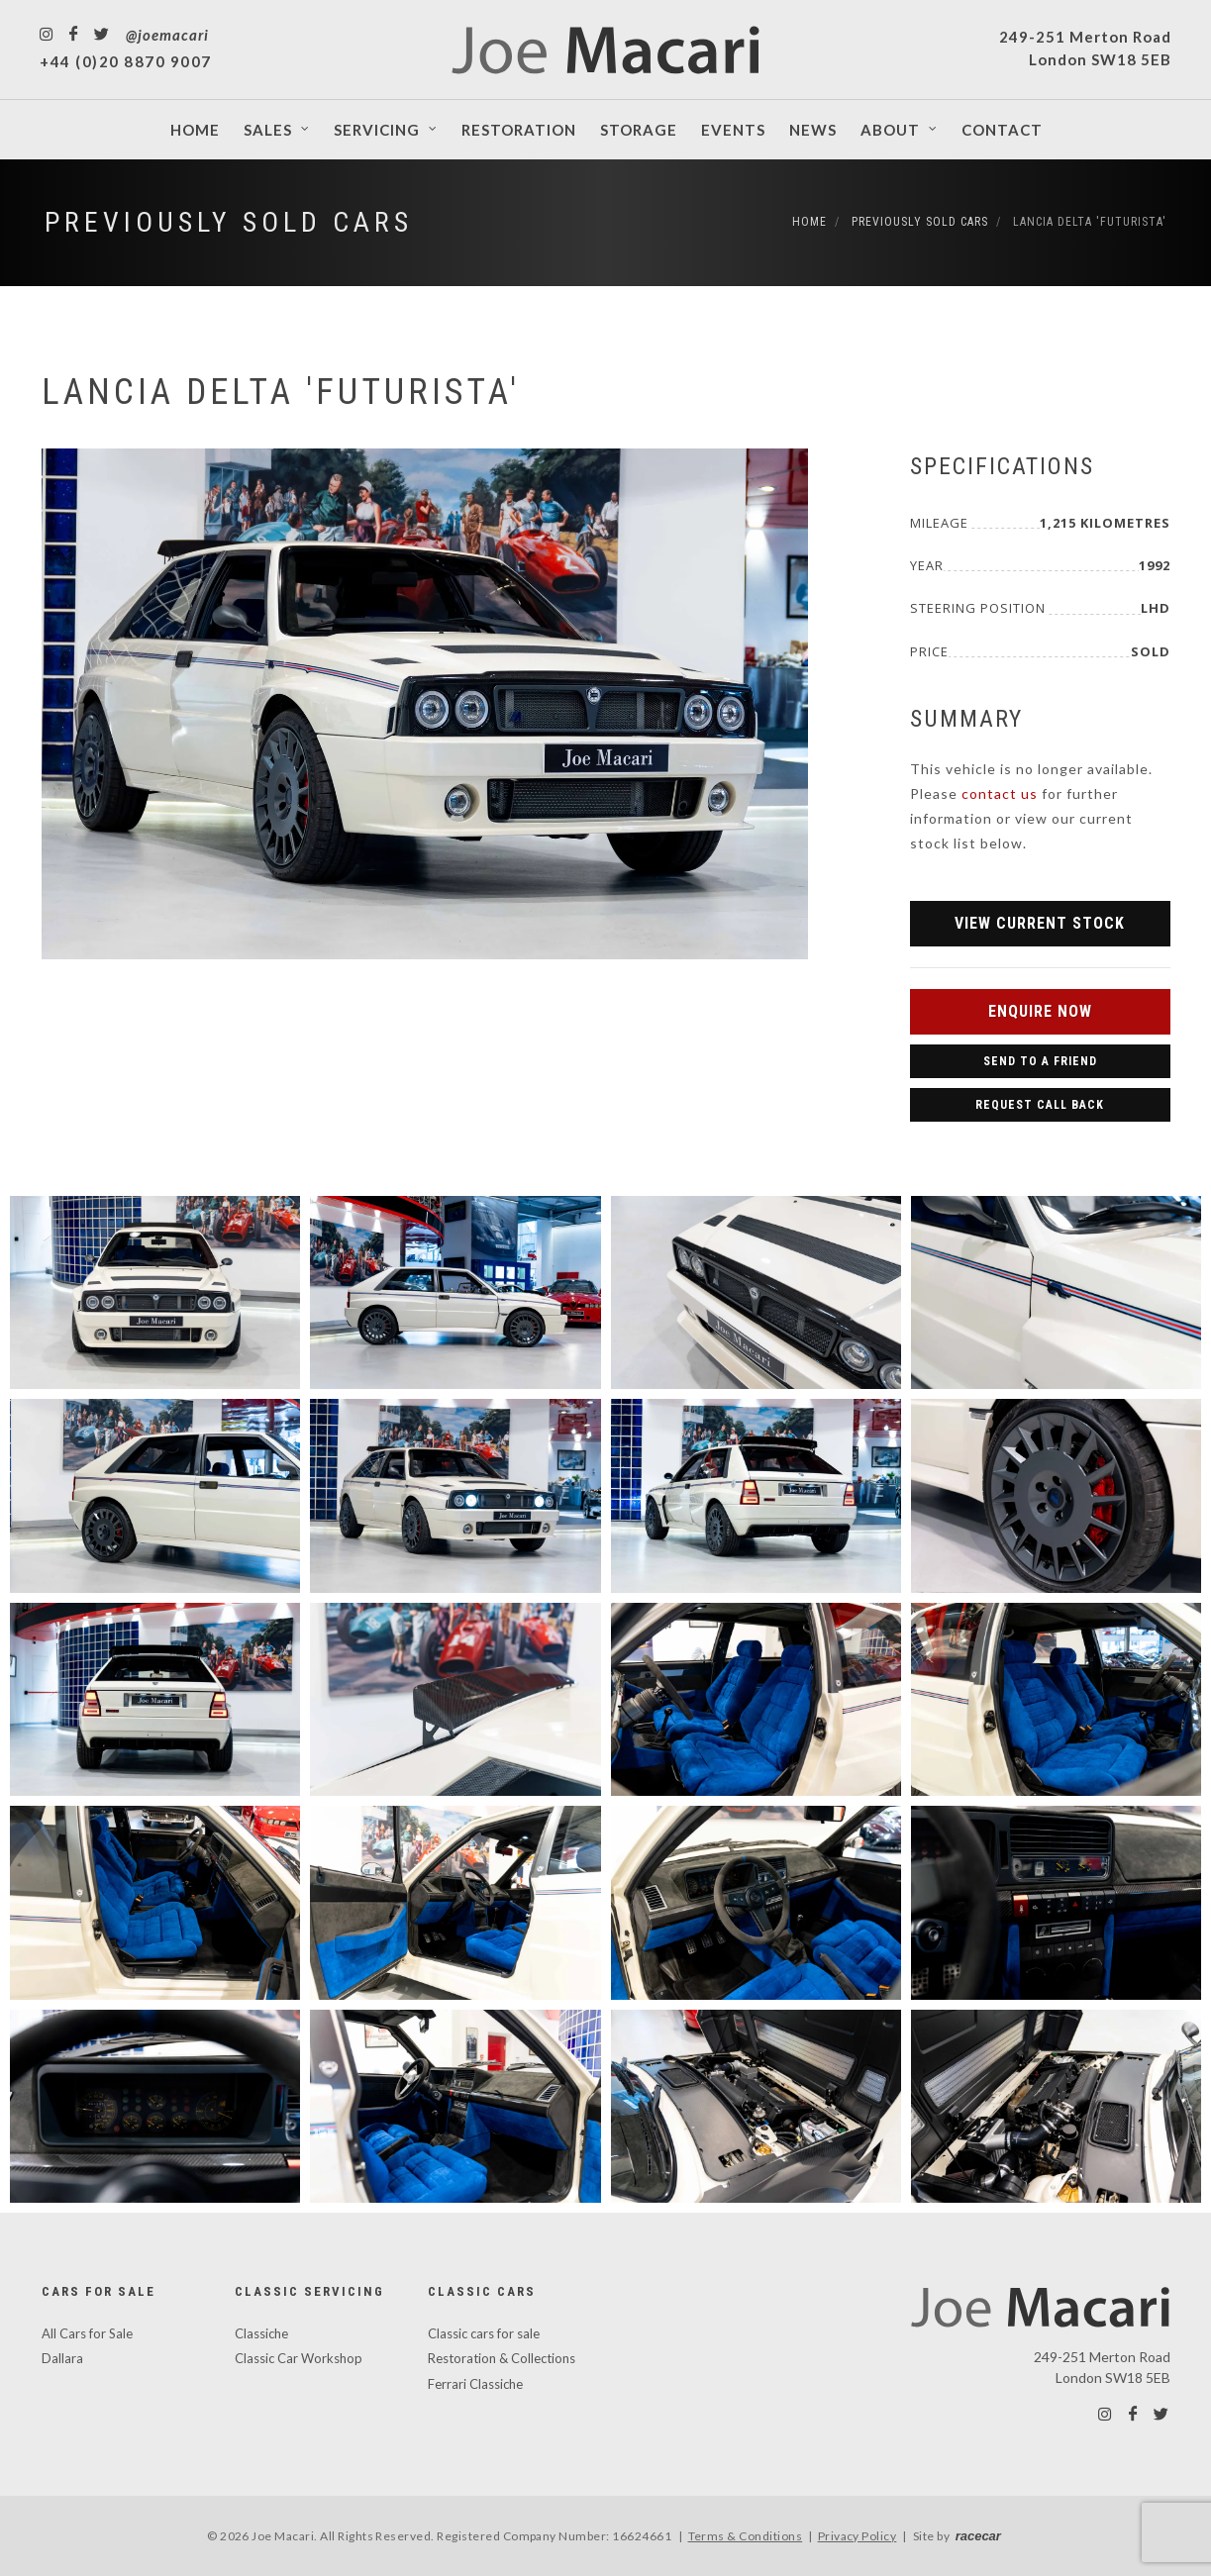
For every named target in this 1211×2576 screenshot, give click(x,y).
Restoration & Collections (501, 2358)
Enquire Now (1040, 1011)
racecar (978, 2535)
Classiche (261, 2333)
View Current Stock (1040, 923)
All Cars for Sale (87, 2333)
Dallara (62, 2358)
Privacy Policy (857, 2535)
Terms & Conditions (745, 2535)
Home (809, 222)
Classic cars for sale (484, 2333)
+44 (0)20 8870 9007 (126, 61)
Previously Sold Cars (229, 222)
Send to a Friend (1040, 1061)
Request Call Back (1039, 1105)
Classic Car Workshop (298, 2358)
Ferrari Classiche (475, 2384)
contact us (999, 793)
